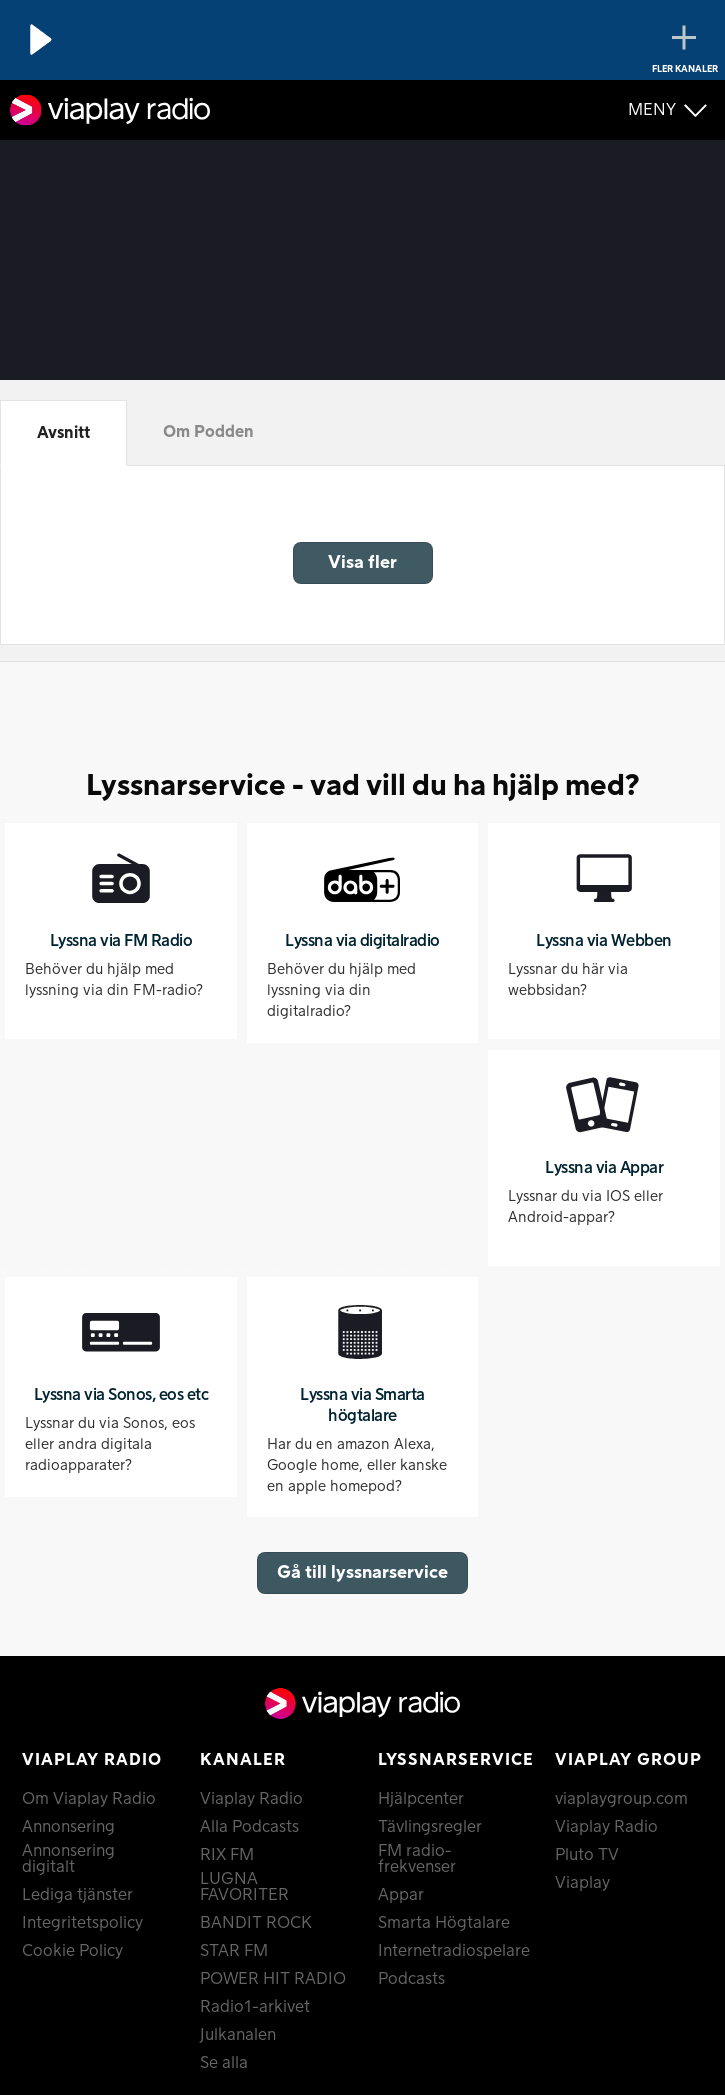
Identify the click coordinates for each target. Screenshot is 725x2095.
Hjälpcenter (421, 1799)
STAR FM (234, 1951)
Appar (401, 1895)
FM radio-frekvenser (417, 1859)
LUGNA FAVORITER (244, 1887)
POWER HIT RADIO (273, 1979)
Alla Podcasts (249, 1827)
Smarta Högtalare (444, 1923)
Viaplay (582, 1883)
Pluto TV (587, 1855)
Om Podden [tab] (208, 432)
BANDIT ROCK (256, 1923)
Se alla (224, 2063)
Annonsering (68, 1827)
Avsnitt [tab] (63, 433)
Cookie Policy (72, 1951)
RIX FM (227, 1855)
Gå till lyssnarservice (362, 1572)
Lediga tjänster (77, 1895)
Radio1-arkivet (255, 2007)
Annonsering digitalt (68, 1859)
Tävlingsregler (430, 1827)
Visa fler (362, 562)
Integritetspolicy (82, 1923)
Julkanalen (238, 2035)
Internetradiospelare (452, 1951)
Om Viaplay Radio (89, 1799)
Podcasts (411, 1979)
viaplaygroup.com (621, 1799)
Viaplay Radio (251, 1799)
